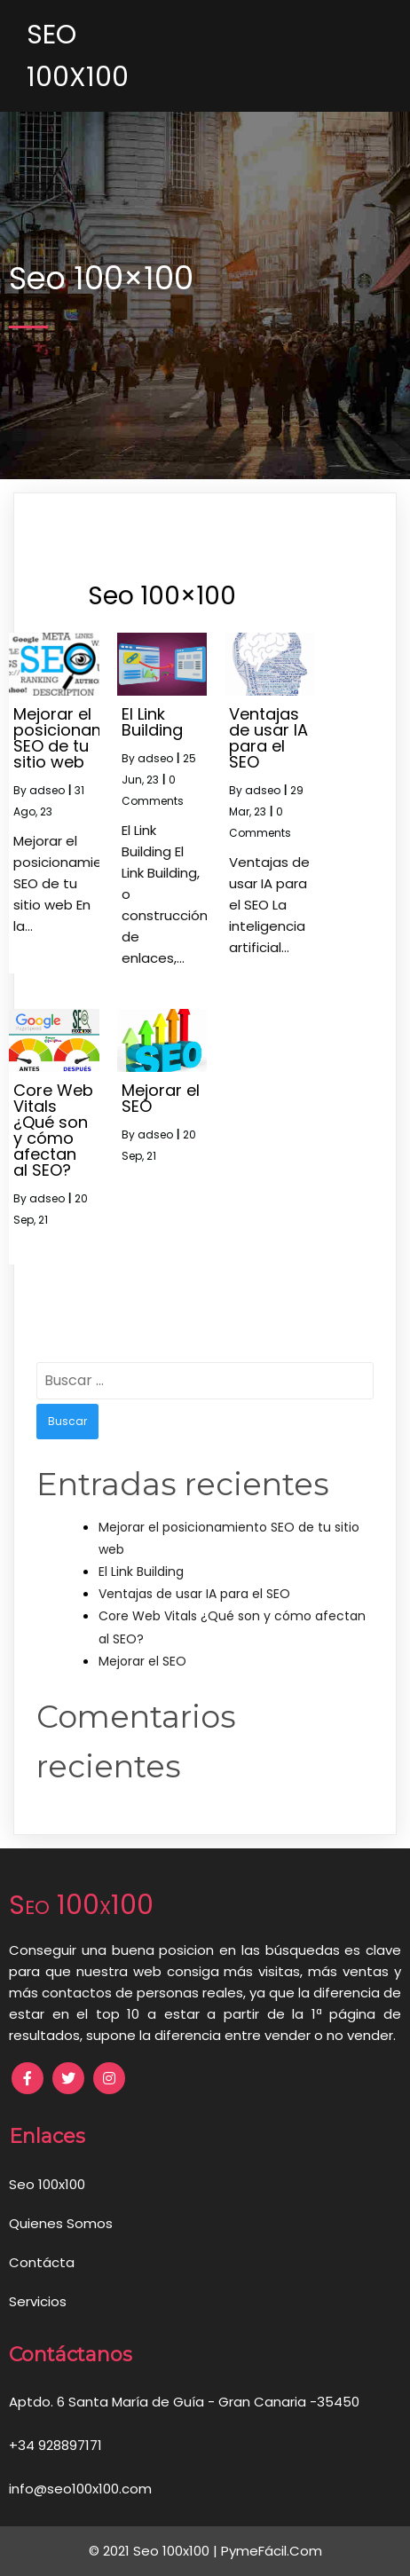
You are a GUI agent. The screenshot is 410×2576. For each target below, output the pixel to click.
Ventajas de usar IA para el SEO (194, 1594)
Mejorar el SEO (142, 1661)
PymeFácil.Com (271, 2550)
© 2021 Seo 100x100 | (155, 2550)
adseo (47, 790)
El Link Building (141, 1571)
